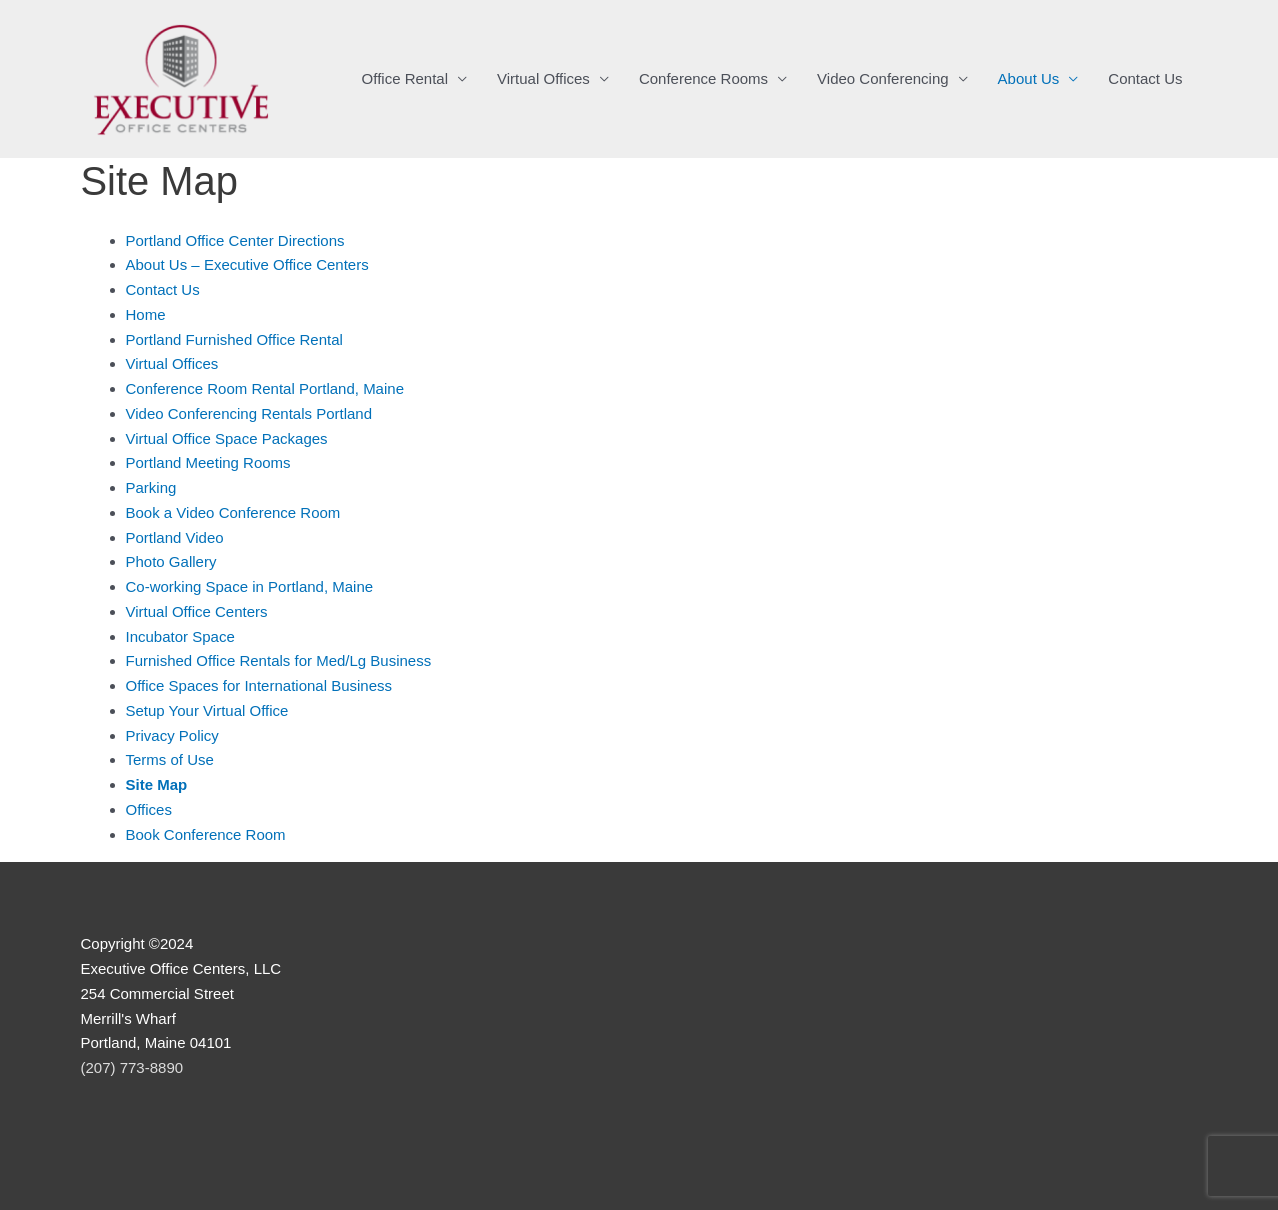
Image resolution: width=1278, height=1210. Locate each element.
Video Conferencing (882, 78)
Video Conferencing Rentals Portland (249, 413)
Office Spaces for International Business (259, 685)
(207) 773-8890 (132, 1067)
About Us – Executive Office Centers (247, 264)
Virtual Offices (543, 78)
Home (146, 314)
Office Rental (405, 78)
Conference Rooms (703, 78)
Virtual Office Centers (197, 611)
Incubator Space (180, 636)
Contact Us (1145, 78)
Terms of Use (170, 759)
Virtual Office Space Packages (227, 438)
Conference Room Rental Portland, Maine (265, 388)
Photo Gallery (171, 561)
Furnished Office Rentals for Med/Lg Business (279, 660)
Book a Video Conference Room (233, 512)
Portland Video (175, 537)
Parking (151, 487)
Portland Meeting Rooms (208, 462)
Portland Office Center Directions (235, 240)
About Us (1029, 78)
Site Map (157, 784)
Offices (149, 809)
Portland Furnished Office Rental (234, 339)
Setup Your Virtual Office (207, 710)
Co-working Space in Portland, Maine (250, 586)
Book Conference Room (206, 834)
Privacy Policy (172, 735)
